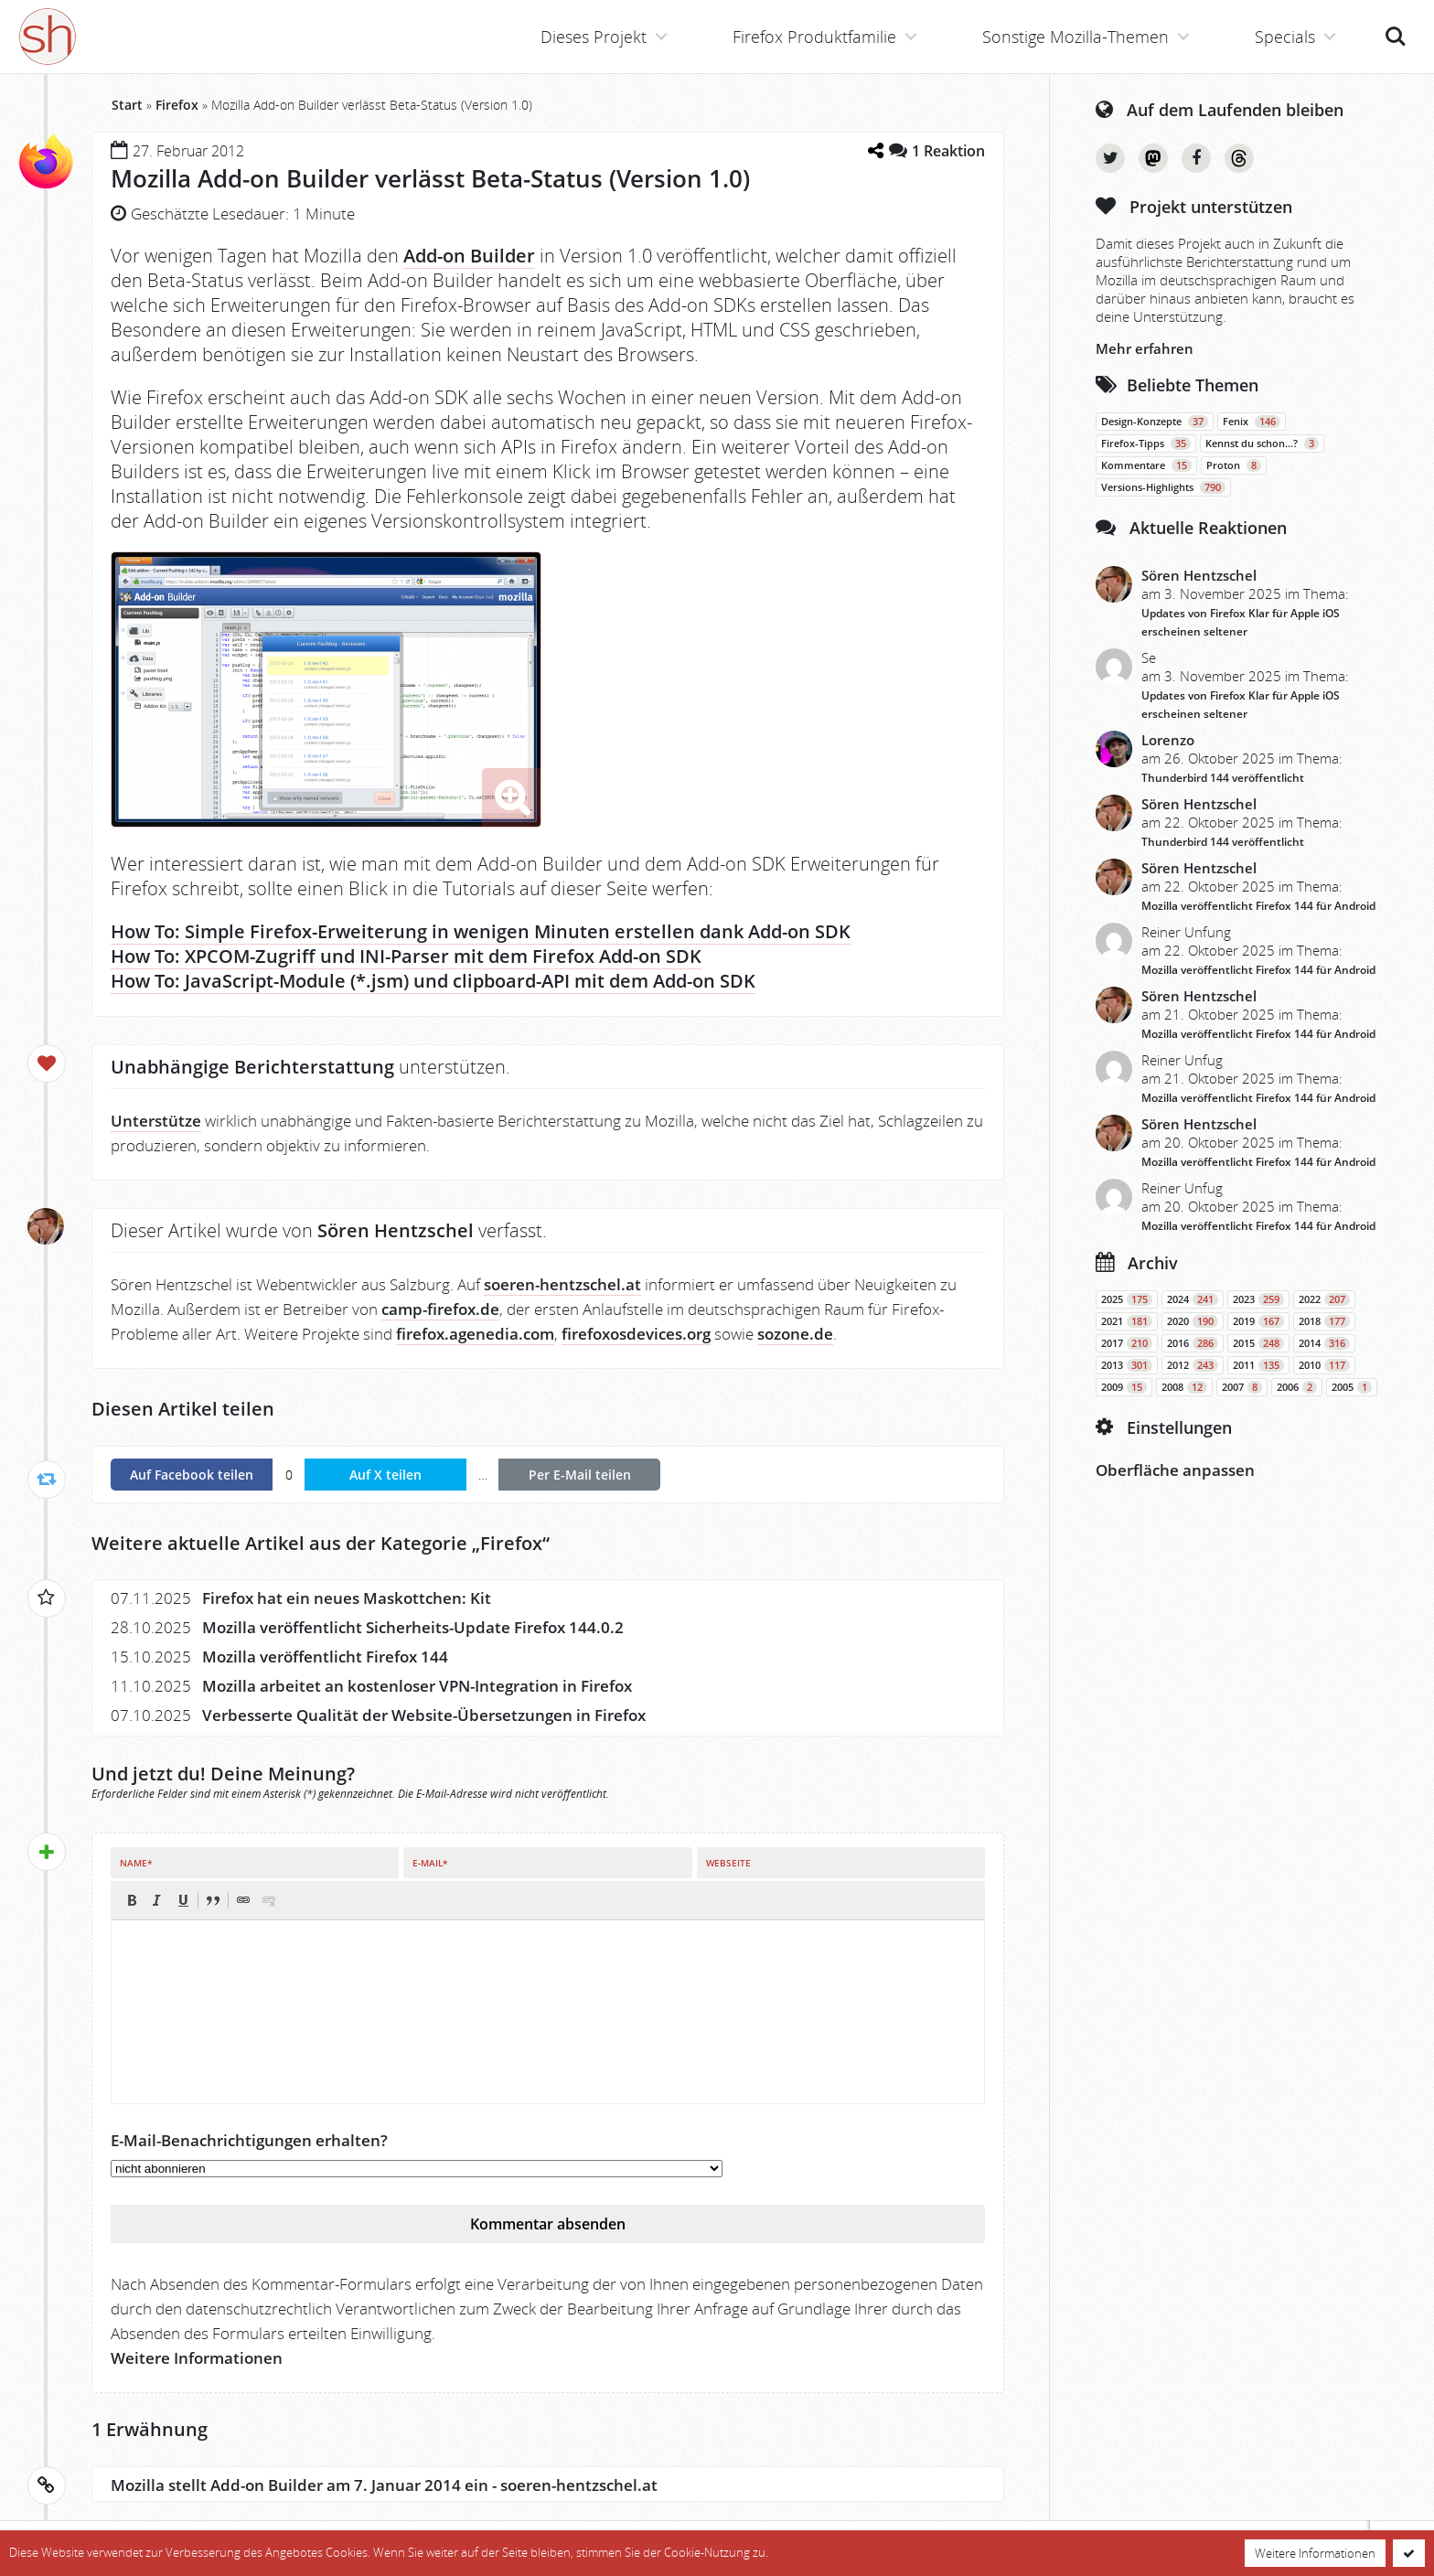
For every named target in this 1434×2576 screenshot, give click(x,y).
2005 (1352, 1387)
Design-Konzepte (1154, 421)
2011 (1258, 1365)
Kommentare (1146, 465)
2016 (1192, 1343)
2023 (1258, 1299)
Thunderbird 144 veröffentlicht (1222, 778)
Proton (1233, 465)
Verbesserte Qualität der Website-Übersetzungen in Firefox (424, 1715)
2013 (1126, 1365)
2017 (1126, 1343)
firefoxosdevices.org (636, 1333)
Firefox (176, 104)
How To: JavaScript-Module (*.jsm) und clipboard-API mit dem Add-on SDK (433, 980)
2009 (1124, 1387)
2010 (1324, 1365)
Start (127, 104)
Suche (1395, 36)
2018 (1324, 1321)
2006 (1297, 1387)
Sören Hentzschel (1199, 575)
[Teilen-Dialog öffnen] (875, 150)
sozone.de (795, 1333)
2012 (1192, 1365)
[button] (131, 1900)
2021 (1126, 1321)
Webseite (728, 1862)
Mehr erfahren (1144, 348)
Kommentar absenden (548, 2224)
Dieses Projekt (593, 37)
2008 (1184, 1387)
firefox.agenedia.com (475, 1333)
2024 (1192, 1299)
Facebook (1196, 158)
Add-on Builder (469, 255)
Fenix (1251, 421)
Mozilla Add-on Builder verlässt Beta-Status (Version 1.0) (430, 178)
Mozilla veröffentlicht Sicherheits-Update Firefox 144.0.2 (413, 1627)
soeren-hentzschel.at (562, 1284)
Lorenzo (1167, 740)
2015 (1258, 1343)
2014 (1324, 1343)
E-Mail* (429, 1862)
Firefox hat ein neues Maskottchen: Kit (346, 1598)
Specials (1285, 37)
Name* (136, 1862)
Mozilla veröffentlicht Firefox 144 (325, 1656)
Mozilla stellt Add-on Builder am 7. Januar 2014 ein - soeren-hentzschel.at (384, 2485)
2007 (1242, 1387)
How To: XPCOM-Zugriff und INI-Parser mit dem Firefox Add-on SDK (406, 956)
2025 (1126, 1299)
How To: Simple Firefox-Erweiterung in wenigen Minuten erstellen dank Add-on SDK (481, 931)
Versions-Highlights (1163, 487)
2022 (1324, 1299)
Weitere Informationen (197, 2357)
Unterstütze (156, 1120)
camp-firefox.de (440, 1309)
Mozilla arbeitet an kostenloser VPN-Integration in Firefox (417, 1685)
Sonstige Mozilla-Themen (1075, 37)
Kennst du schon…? (1262, 443)
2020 (1192, 1321)
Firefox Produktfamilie (814, 37)
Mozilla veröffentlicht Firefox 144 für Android (1258, 906)
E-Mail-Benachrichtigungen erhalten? (249, 2140)
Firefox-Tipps (1146, 443)
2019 (1258, 1321)
